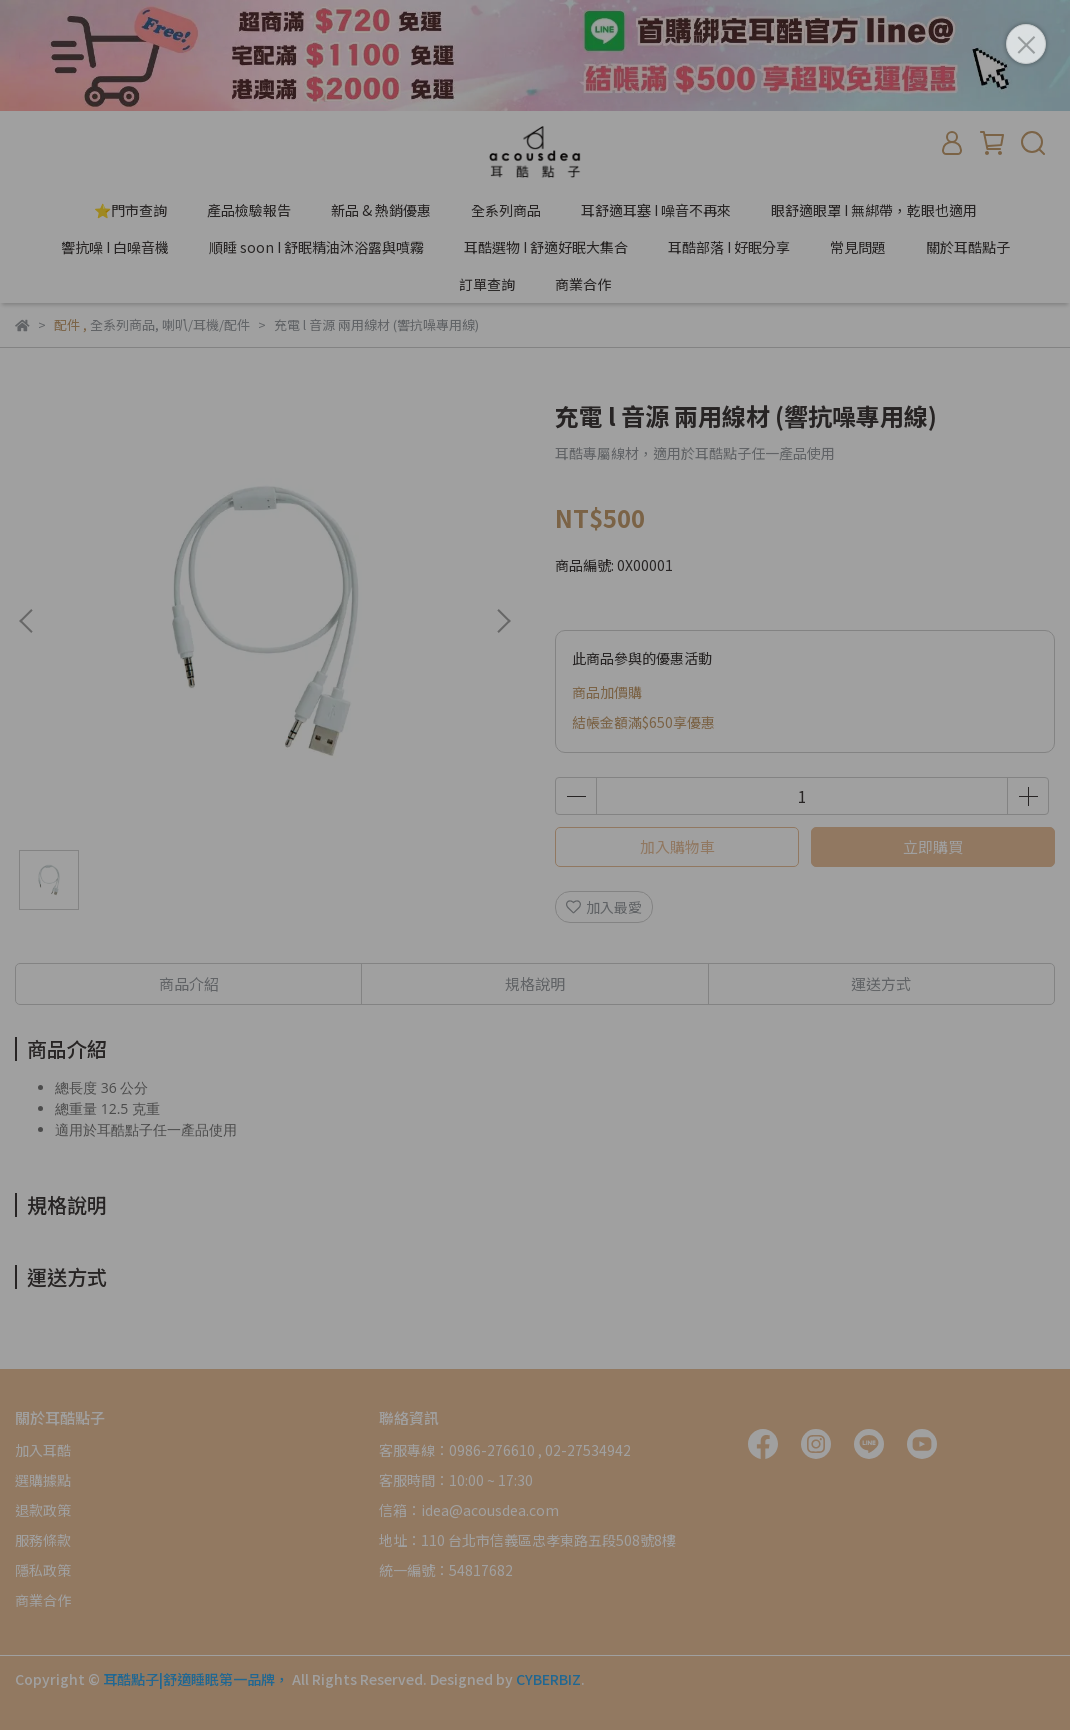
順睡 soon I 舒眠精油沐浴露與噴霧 (316, 247)
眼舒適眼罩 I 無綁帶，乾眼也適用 (874, 210)
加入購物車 (677, 846)
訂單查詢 (487, 284)
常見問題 (858, 247)
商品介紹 (189, 983)
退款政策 (43, 1510)
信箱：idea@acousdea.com (469, 1510)
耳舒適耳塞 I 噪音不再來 (656, 210)
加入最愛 (604, 907)
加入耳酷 (43, 1450)
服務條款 (43, 1540)
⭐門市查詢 (130, 210)
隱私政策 (43, 1570)
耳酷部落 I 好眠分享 (729, 247)
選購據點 (43, 1480)
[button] (503, 621)
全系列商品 (506, 210)
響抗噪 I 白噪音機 (115, 247)
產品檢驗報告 (249, 210)
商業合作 (583, 284)
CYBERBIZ (548, 1679)
